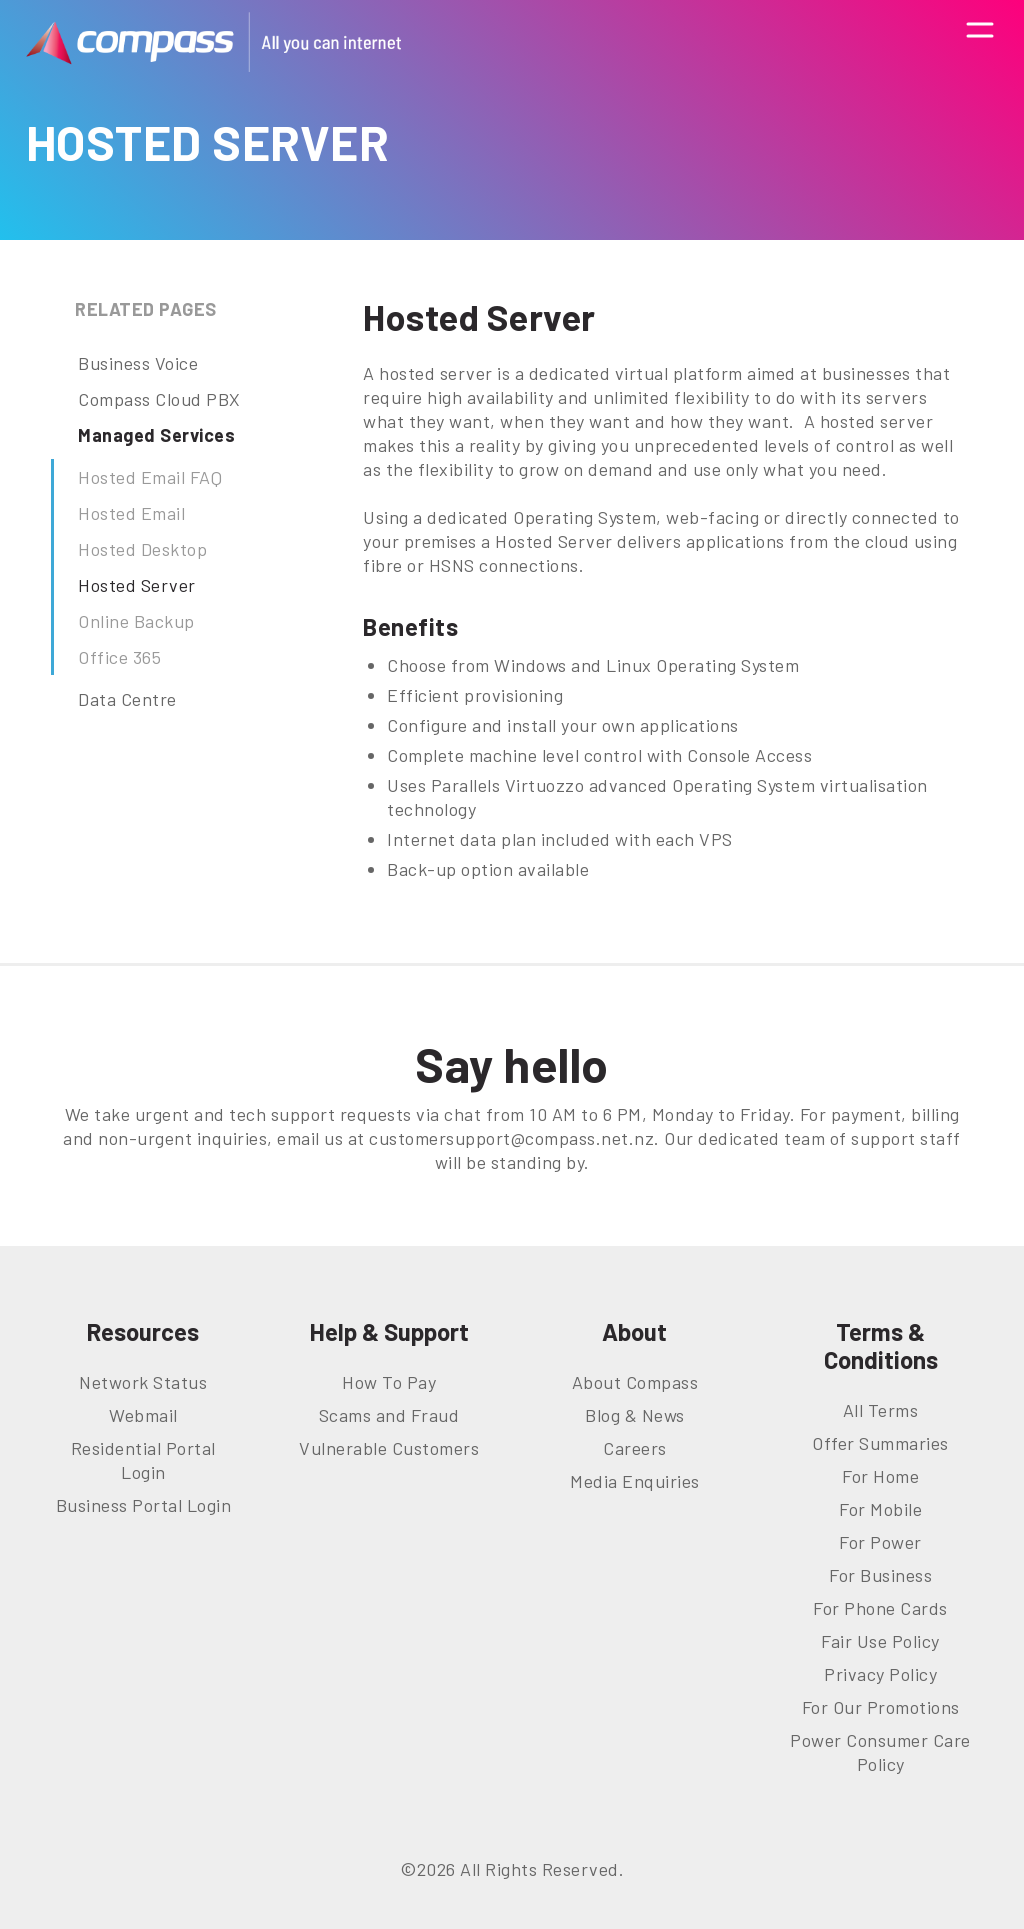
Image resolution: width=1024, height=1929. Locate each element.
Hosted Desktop (142, 549)
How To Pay (389, 1382)
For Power (880, 1542)
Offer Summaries (880, 1443)
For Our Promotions (881, 1707)
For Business (880, 1575)
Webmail (143, 1415)
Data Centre (127, 699)
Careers (635, 1448)
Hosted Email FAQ (150, 477)
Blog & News (635, 1415)
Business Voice (138, 363)
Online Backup (136, 621)
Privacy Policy (880, 1674)
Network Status (143, 1382)
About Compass (635, 1382)
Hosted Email (131, 513)
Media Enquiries (635, 1481)
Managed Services (156, 435)
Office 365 (119, 657)
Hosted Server (137, 585)
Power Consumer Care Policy (880, 1752)
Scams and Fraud (389, 1415)
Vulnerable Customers (389, 1448)
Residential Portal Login (143, 1460)
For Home (880, 1476)
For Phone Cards (880, 1608)
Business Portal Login (144, 1505)
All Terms (881, 1410)
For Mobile (880, 1509)
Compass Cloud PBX (159, 399)
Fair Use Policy (880, 1641)
